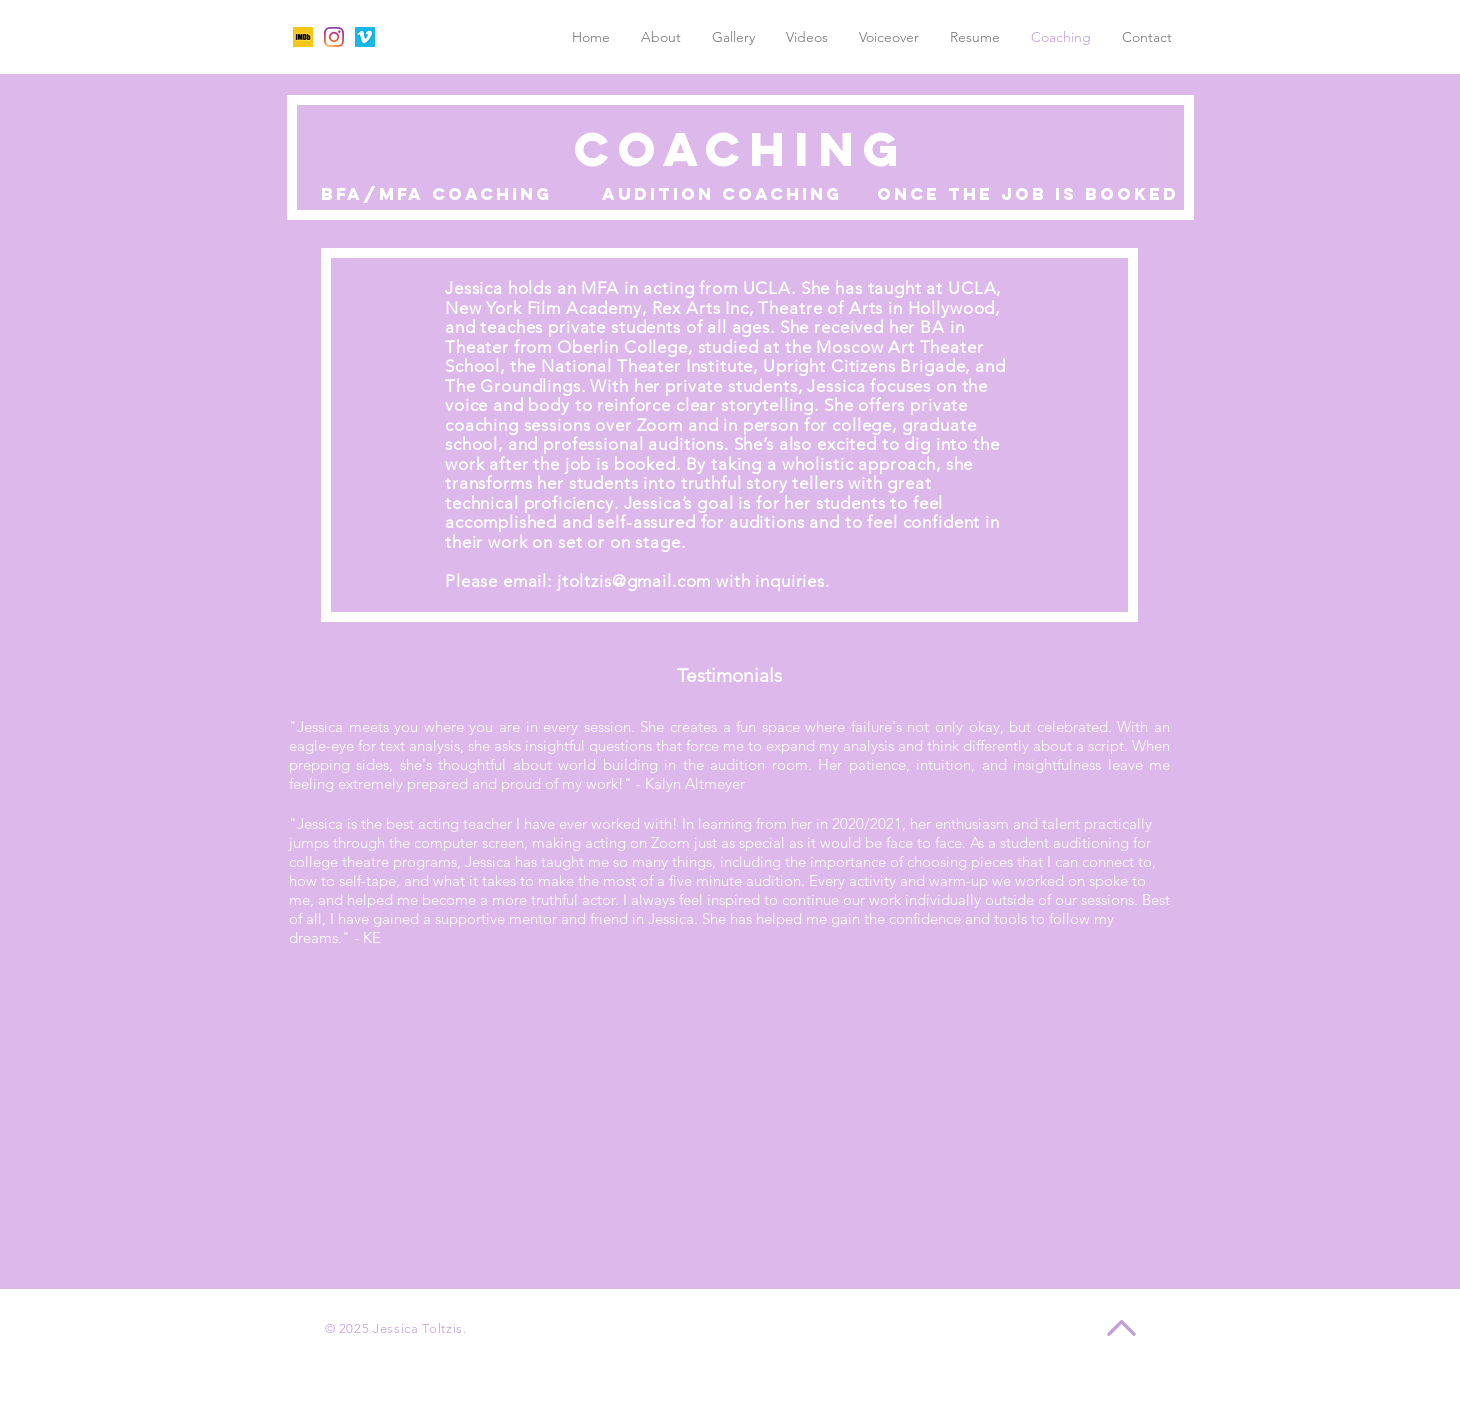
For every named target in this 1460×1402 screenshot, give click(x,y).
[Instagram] (334, 37)
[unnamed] (303, 37)
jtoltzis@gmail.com (634, 581)
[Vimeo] (365, 37)
